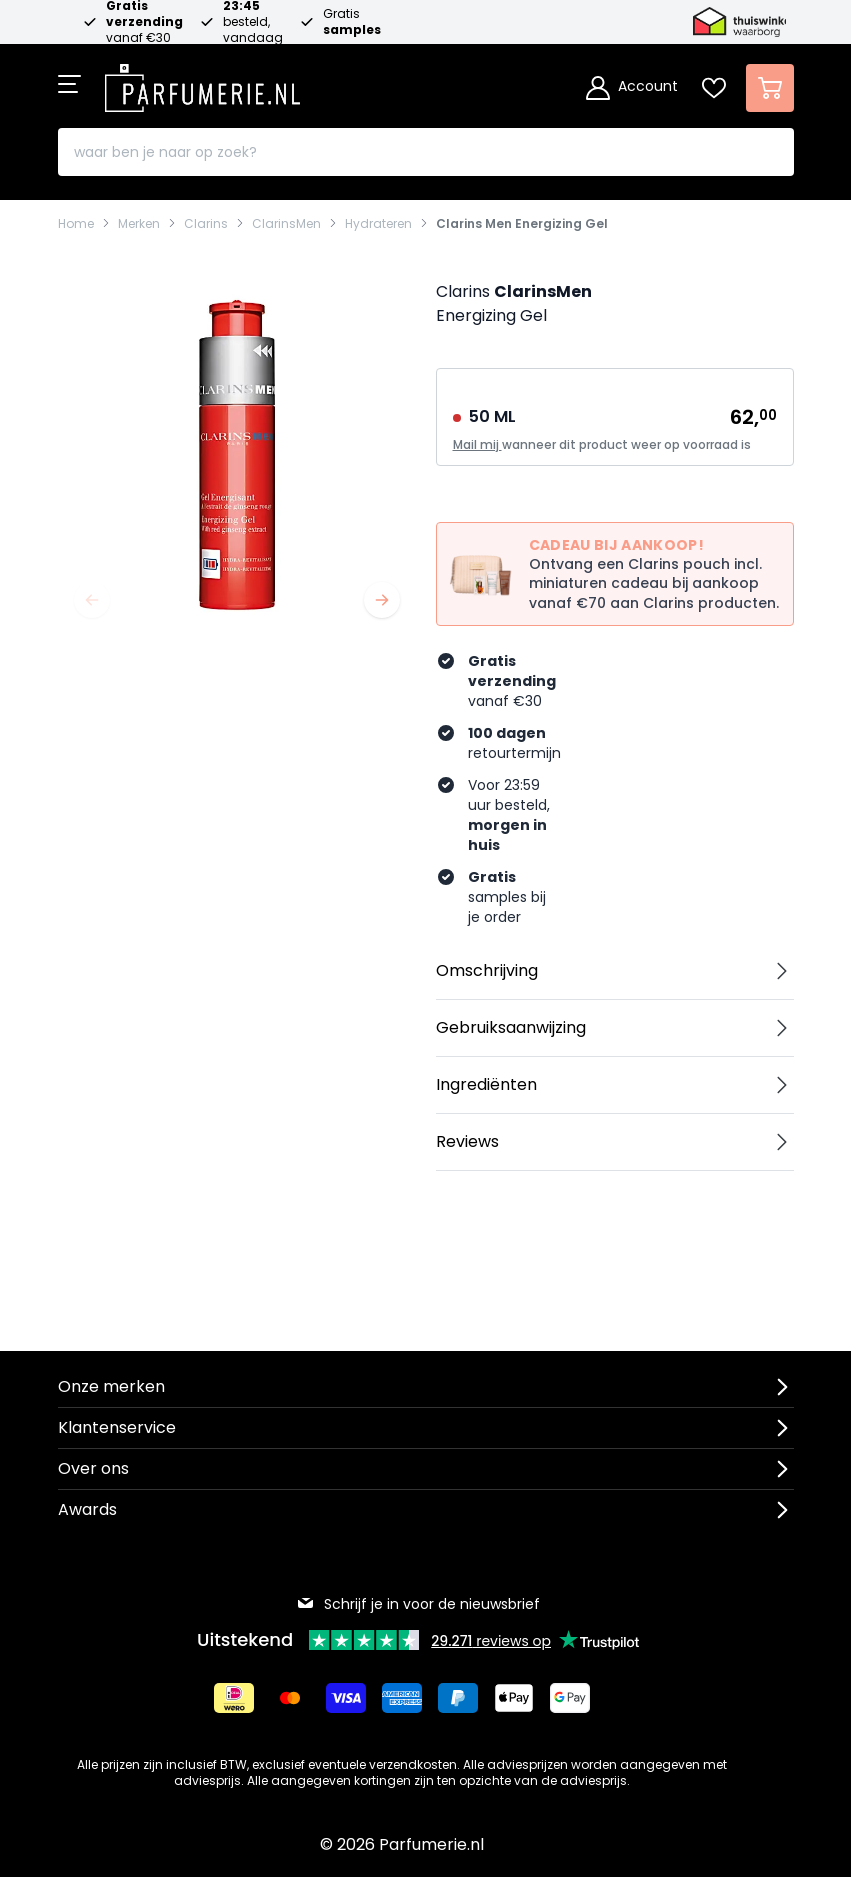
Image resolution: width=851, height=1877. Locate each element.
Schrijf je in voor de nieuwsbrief (418, 1604)
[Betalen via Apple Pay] (514, 1698)
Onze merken (111, 1386)
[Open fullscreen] (237, 455)
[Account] (632, 88)
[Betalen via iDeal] (234, 1698)
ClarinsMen (286, 224)
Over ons (93, 1468)
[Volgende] (382, 600)
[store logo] (203, 82)
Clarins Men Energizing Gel (522, 224)
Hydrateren (378, 224)
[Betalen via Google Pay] (570, 1698)
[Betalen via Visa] (346, 1698)
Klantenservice (117, 1427)
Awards (87, 1509)
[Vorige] (92, 600)
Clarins (206, 224)
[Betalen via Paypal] (458, 1698)
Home (76, 224)
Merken (139, 224)
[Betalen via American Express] (402, 1698)
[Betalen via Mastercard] (290, 1698)
